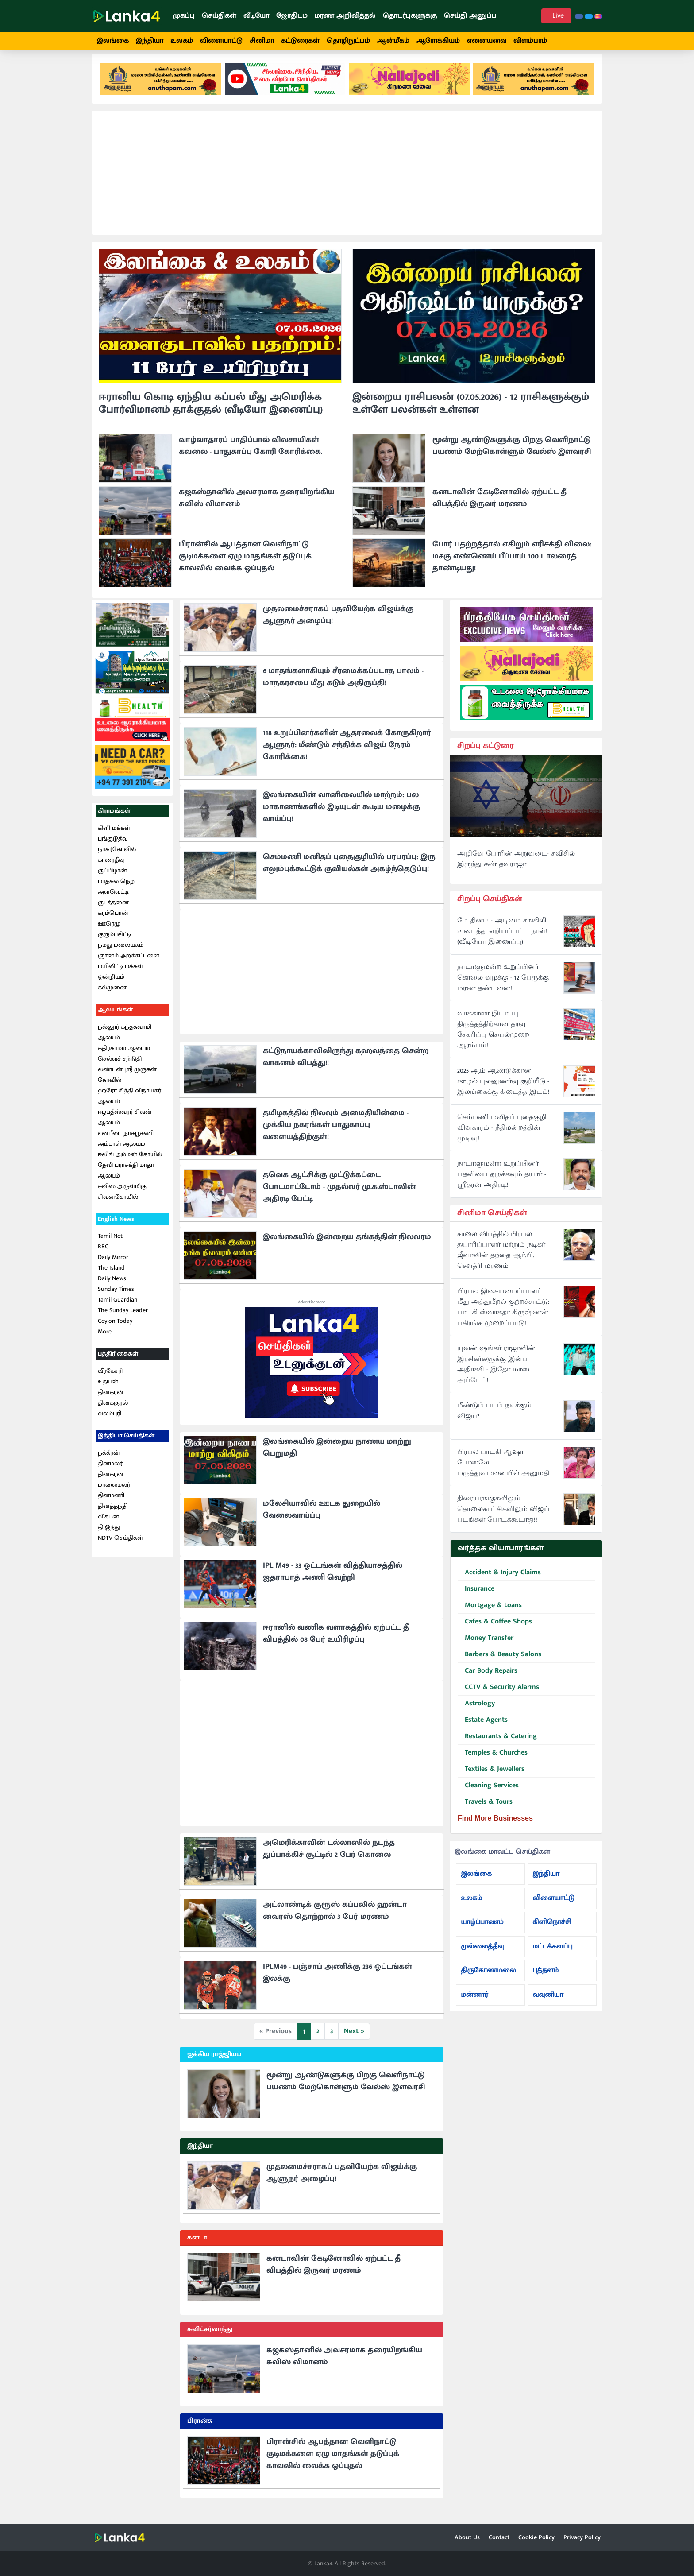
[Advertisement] (347, 181)
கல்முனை (112, 995)
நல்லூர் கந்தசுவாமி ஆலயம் (124, 1040)
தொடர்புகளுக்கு (410, 16)
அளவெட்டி (113, 900)
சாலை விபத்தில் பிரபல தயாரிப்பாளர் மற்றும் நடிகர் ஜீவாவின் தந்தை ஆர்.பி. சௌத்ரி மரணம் (501, 1258)
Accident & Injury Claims (499, 1581)
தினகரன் (110, 1400)
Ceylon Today (115, 1329)
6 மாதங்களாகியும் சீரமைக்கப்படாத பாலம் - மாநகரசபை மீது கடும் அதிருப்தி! (343, 684)
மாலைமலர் (114, 1492)
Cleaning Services (488, 1794)
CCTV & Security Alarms (498, 1695)
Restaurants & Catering (497, 1744)
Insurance (476, 1597)
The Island (111, 1276)
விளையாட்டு (221, 40)
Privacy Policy (582, 2537)
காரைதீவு (111, 868)
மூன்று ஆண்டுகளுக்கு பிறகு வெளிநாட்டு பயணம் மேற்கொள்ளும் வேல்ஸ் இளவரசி (511, 453)
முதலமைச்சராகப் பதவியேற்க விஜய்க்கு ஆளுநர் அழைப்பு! (338, 622)
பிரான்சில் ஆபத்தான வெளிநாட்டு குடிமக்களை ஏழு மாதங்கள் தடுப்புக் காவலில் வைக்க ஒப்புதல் (245, 564)
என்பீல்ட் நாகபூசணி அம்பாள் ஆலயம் (126, 1146)
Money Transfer (485, 1646)
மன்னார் (474, 2003)
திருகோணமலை (488, 1978)
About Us (467, 2537)
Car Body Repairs (487, 1679)
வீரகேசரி (110, 1379)
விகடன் (108, 1524)
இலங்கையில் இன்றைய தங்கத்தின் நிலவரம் (347, 1244)
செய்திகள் (219, 16)
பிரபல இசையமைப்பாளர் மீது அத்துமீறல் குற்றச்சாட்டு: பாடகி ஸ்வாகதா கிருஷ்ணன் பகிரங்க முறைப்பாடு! (503, 1315)
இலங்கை (113, 40)
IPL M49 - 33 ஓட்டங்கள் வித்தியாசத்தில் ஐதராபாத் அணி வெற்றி (332, 1579)
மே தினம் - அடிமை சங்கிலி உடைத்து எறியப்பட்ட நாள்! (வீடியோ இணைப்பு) (502, 939)
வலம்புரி (109, 1422)
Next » (354, 2039)
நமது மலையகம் (120, 953)
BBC (103, 1255)
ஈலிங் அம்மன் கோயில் (130, 1162)
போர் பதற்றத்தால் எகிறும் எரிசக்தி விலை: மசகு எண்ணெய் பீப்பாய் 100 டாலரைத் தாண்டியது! (511, 564)
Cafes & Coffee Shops (495, 1630)
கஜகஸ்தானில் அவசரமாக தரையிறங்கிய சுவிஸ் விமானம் (257, 506)
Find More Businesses (495, 1826)
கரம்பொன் (113, 921)
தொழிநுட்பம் (348, 40)
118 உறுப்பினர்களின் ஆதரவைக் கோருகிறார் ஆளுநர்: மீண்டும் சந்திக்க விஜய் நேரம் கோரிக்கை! (347, 752)
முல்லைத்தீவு (482, 1954)
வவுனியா (547, 2003)
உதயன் (108, 1390)
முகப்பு (184, 16)
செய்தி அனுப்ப (470, 16)
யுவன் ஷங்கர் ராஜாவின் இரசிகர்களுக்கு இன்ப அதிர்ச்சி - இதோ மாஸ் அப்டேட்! (496, 1373)
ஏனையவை (486, 40)
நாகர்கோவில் (117, 857)
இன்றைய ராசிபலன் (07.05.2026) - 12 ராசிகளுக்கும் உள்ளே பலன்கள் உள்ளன (470, 411)
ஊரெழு (109, 931)
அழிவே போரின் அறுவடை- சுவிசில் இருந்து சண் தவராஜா (516, 867)
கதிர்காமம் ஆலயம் (124, 1056)
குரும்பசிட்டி (114, 942)
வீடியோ (256, 16)
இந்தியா (149, 40)
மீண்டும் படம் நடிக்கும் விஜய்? (494, 1419)
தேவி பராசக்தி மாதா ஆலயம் (126, 1178)
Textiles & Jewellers (491, 1777)
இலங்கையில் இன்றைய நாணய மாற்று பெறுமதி (337, 1455)
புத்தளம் (545, 1978)
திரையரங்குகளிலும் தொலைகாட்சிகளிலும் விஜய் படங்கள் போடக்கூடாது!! (503, 1518)
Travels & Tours (485, 1810)
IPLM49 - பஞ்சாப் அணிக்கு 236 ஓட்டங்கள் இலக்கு (337, 1980)
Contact (499, 2537)
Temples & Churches (493, 1761)
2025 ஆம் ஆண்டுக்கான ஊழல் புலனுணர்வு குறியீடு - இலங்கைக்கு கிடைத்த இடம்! (503, 1089)
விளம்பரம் (530, 40)
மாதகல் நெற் (116, 889)
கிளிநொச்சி (551, 1930)
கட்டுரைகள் (300, 40)
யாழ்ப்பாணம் (482, 1930)
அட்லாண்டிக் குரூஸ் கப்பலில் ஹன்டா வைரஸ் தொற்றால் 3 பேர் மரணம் (335, 1918)
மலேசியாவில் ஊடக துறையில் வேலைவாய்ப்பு (321, 1517)
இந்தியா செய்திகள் (126, 1444)
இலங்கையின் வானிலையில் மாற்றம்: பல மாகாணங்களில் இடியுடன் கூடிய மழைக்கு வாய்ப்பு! (341, 814)
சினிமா (262, 40)
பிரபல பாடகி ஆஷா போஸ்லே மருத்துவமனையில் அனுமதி (503, 1471)
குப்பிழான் (112, 878)
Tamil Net (110, 1244)
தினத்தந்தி (112, 1514)
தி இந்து (109, 1535)
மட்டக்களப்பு (552, 1954)
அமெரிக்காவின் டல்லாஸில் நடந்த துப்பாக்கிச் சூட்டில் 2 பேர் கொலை (329, 1856)
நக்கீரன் (109, 1461)
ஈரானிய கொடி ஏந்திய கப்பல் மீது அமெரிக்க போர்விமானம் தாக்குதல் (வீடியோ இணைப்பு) (211, 411)
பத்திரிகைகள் (118, 1362)
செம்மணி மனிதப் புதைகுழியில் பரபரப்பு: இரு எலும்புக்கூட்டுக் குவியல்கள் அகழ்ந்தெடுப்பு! (349, 870)
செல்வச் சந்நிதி (120, 1066)
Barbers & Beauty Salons (499, 1662)
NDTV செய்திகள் (120, 1546)
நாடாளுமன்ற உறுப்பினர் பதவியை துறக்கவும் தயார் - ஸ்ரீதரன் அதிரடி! (501, 1182)
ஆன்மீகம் (393, 40)
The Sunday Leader (123, 1318)
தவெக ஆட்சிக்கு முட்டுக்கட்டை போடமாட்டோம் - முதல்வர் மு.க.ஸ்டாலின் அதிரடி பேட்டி (339, 1194)
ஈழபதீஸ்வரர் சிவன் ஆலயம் (125, 1125)
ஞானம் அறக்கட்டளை (128, 963)
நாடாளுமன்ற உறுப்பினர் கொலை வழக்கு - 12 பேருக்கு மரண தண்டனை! (503, 986)
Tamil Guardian (117, 1308)
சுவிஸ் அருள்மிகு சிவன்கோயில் (122, 1199)
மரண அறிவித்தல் (345, 16)
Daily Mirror (113, 1265)
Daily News (112, 1287)
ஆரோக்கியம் (438, 40)
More (105, 1340)
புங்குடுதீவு (112, 846)
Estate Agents (483, 1728)
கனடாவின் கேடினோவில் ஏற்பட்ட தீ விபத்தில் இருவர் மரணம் (499, 506)
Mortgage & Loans (490, 1613)
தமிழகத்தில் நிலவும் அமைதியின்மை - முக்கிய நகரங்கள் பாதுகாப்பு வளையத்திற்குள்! (336, 1132)
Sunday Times (116, 1297)
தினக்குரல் (113, 1411)
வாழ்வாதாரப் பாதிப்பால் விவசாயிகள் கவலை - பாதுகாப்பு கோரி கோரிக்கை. (250, 453)
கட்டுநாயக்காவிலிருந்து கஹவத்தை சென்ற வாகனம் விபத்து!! (345, 1064)
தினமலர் (110, 1471)
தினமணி (111, 1503)
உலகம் (181, 40)
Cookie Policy (536, 2537)
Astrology (476, 1712)
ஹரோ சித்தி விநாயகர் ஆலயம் (129, 1103)
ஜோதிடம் (292, 16)
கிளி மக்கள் (114, 836)
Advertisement (311, 1309)
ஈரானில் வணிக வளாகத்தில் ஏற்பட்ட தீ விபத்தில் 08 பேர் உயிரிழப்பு (336, 1641)
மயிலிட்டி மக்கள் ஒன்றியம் (120, 979)
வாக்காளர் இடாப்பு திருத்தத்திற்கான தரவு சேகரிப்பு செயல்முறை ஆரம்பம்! (493, 1037)
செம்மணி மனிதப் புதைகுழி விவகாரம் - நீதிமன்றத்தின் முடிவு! (502, 1136)
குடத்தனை (113, 910)
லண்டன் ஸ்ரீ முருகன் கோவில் (127, 1082)
